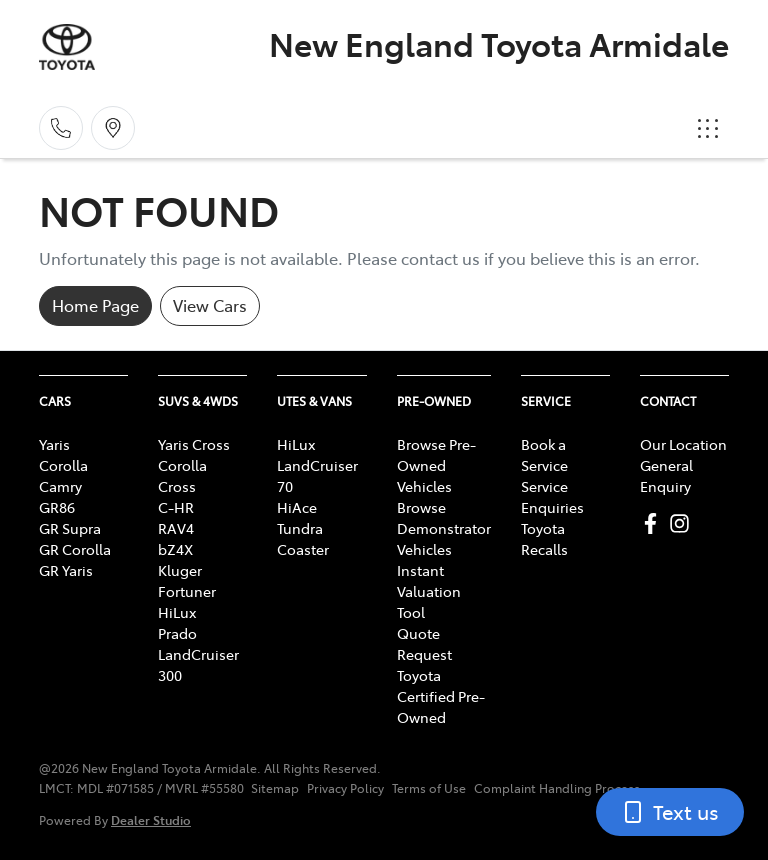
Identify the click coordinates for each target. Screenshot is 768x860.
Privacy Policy (345, 788)
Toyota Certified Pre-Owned (441, 696)
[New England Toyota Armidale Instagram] (683, 523)
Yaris (54, 444)
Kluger (180, 570)
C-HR (176, 507)
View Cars (210, 305)
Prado (177, 633)
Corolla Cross (182, 475)
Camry (60, 486)
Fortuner (187, 591)
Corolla (63, 465)
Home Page (95, 305)
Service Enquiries (552, 496)
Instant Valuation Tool (429, 591)
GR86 (57, 507)
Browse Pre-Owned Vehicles (436, 465)
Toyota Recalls (544, 538)
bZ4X (175, 549)
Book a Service (544, 454)
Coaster (303, 549)
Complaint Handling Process (557, 788)
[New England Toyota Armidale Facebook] (654, 523)
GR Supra (70, 528)
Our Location (683, 444)
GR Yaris (66, 570)
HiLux (177, 612)
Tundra (300, 528)
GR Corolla (75, 549)
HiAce (297, 507)
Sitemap (275, 788)
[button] (708, 128)
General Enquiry (666, 475)
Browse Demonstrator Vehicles (444, 528)
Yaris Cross (194, 444)
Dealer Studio (151, 819)
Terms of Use (429, 788)
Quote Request (424, 643)
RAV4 (176, 528)
